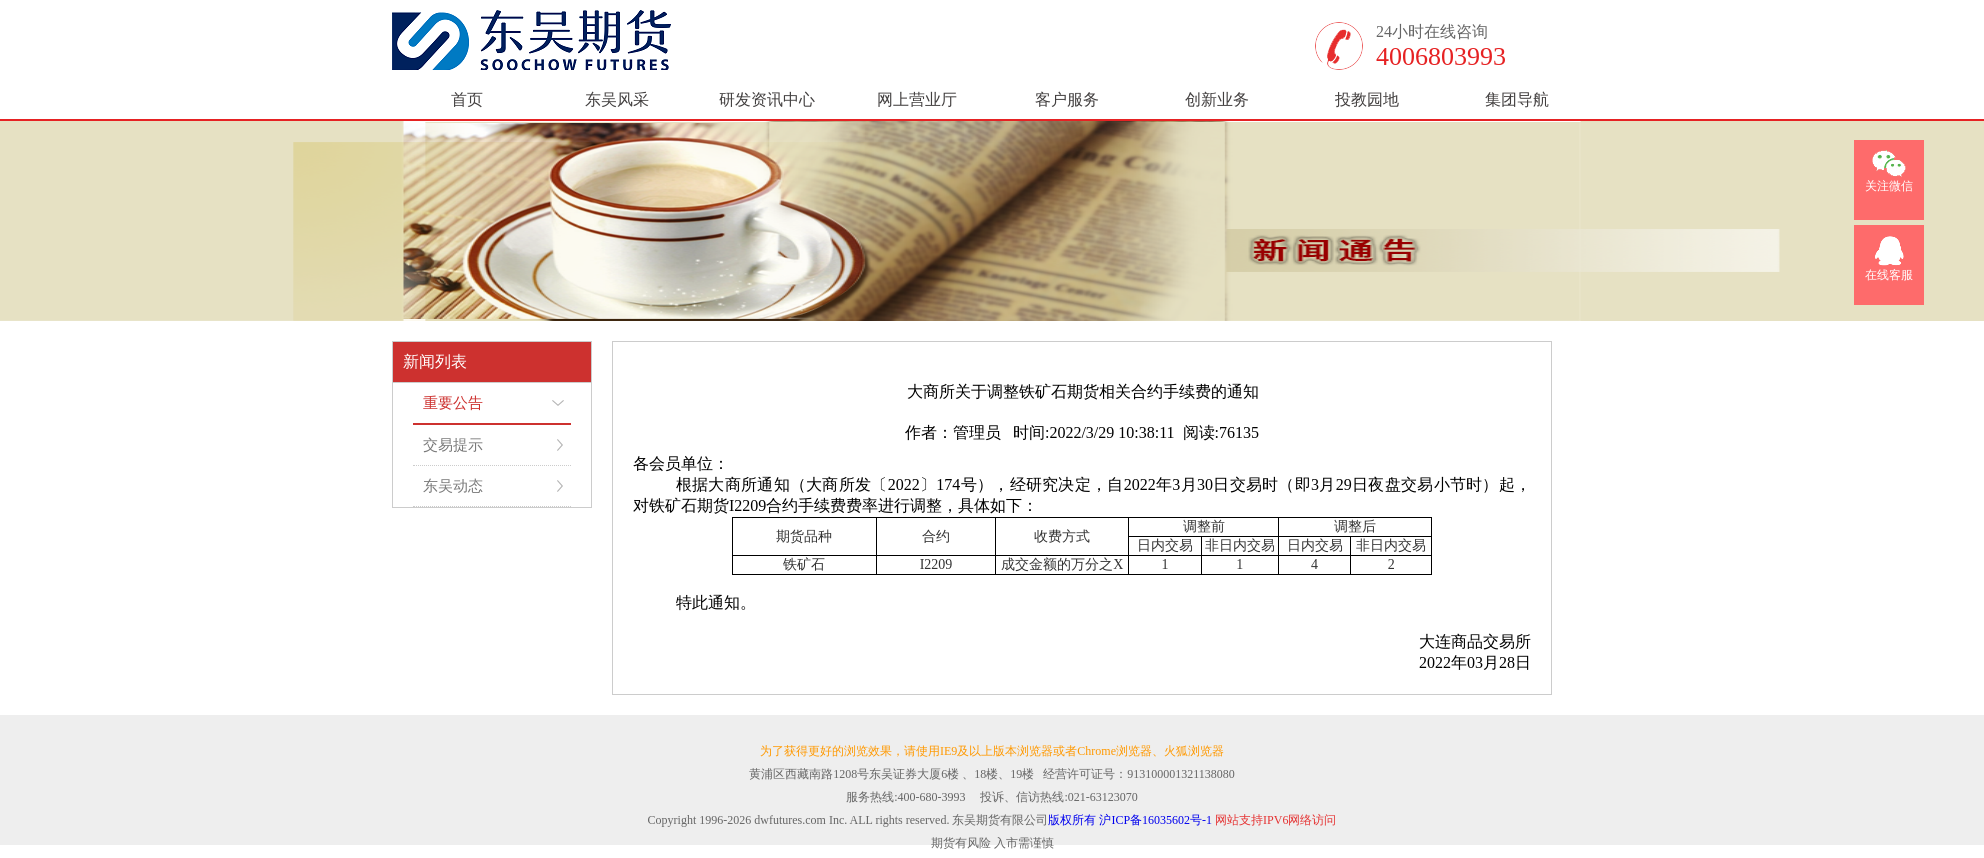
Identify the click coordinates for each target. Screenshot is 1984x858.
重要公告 (453, 403)
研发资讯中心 (767, 99)
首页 (467, 99)
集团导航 (1517, 99)
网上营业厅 (917, 99)
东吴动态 (453, 486)
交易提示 (453, 445)
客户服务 (1067, 99)
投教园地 (1367, 99)
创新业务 (1217, 99)
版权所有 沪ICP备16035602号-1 (1130, 820)
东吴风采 (617, 99)
